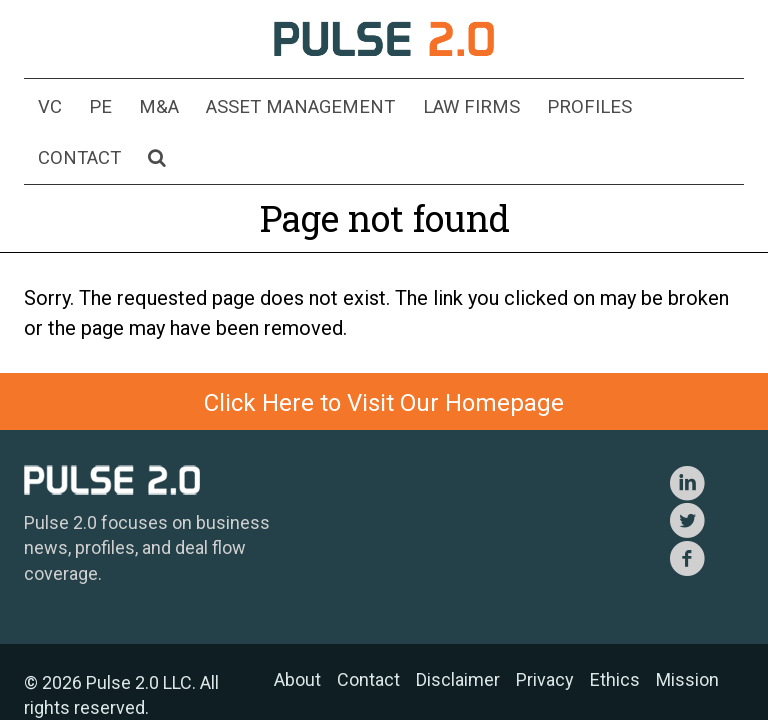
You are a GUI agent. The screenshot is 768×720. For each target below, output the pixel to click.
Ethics (615, 628)
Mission (687, 628)
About (297, 628)
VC (53, 108)
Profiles (541, 108)
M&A (148, 108)
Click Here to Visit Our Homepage (384, 352)
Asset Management (278, 108)
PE (97, 108)
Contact (642, 108)
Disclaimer (458, 628)
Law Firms (435, 108)
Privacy (545, 628)
